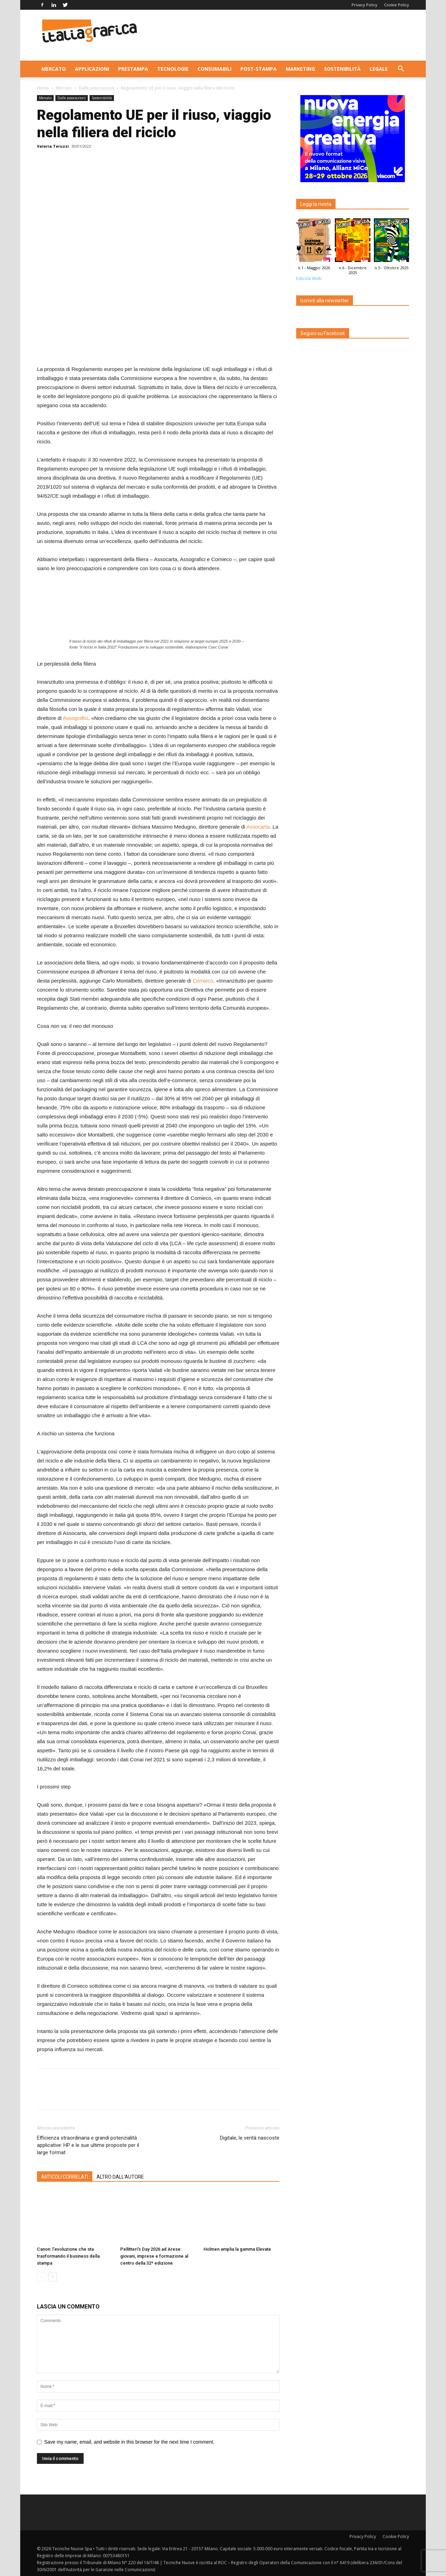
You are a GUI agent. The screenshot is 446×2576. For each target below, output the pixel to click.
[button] (400, 69)
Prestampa (133, 68)
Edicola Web (309, 278)
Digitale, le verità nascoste (249, 2138)
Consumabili (214, 68)
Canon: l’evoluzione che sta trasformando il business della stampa (68, 2256)
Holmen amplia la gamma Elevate (237, 2249)
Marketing (300, 68)
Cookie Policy (396, 4)
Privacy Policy (364, 4)
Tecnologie (173, 68)
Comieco (203, 981)
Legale (379, 68)
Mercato (53, 68)
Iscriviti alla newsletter (324, 300)
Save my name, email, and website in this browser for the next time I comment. (129, 2442)
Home (43, 88)
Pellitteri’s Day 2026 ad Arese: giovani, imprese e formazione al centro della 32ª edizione (154, 2256)
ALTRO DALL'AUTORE (120, 2177)
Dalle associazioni (96, 88)
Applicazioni (92, 68)
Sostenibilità (342, 68)
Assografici (75, 718)
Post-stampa (258, 68)
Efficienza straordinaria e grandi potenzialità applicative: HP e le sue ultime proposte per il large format (88, 2145)
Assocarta (258, 827)
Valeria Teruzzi (53, 146)
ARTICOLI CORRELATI (64, 2177)
